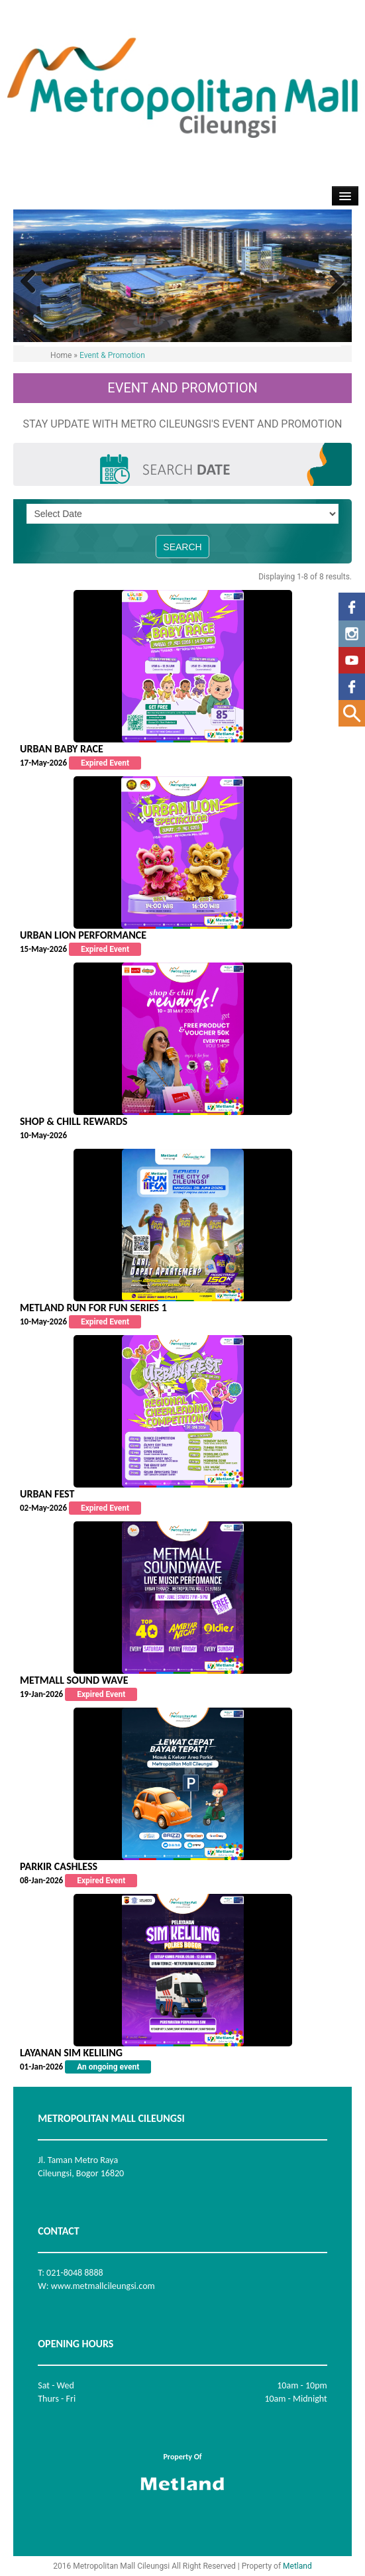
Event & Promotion (112, 355)
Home (61, 355)
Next (332, 282)
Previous (33, 282)
